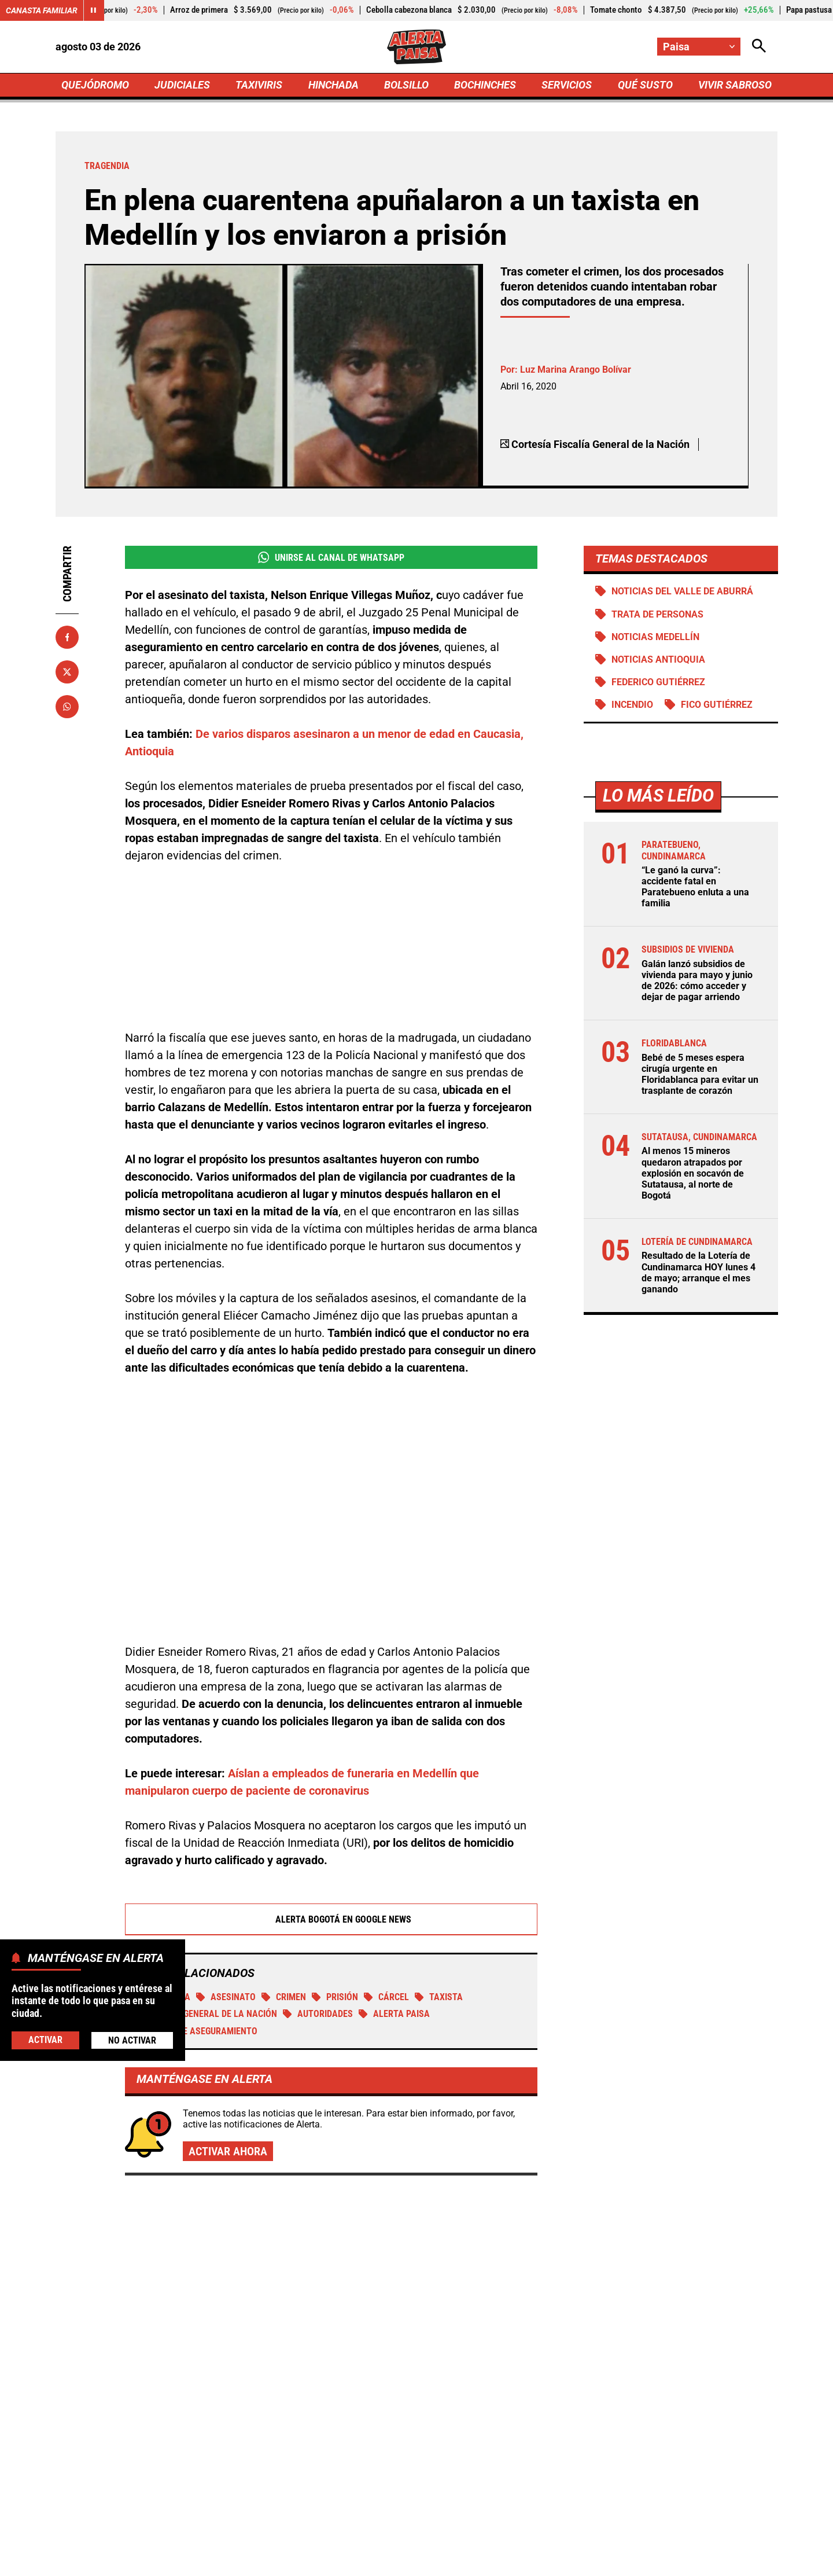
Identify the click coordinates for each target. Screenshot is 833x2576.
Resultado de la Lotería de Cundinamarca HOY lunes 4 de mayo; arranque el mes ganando (698, 1272)
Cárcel (386, 1867)
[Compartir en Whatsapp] (67, 706)
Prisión (335, 1867)
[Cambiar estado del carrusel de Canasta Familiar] (93, 10)
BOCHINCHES (485, 85)
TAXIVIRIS (258, 85)
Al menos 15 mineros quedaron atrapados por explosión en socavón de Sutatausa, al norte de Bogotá (692, 1173)
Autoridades (318, 1884)
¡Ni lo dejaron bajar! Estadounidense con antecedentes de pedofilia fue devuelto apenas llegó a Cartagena (408, 2261)
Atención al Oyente (401, 2561)
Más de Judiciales (154, 2118)
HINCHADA (333, 85)
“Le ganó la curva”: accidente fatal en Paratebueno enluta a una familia (695, 887)
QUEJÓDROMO (95, 85)
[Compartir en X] (67, 671)
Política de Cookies (644, 2561)
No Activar (132, 2040)
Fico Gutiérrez (716, 704)
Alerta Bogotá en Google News (331, 1789)
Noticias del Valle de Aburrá (682, 591)
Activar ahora (228, 2021)
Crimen (283, 1867)
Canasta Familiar (42, 10)
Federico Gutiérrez (658, 682)
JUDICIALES (182, 85)
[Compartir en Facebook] (67, 637)
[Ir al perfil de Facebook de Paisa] (376, 2462)
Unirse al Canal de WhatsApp (330, 557)
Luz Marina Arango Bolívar (575, 369)
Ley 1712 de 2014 (739, 2561)
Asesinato (226, 1867)
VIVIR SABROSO (735, 85)
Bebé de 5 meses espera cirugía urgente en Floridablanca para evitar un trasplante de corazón (699, 1074)
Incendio (632, 704)
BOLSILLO (406, 85)
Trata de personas (657, 614)
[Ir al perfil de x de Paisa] (413, 2462)
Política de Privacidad (299, 2561)
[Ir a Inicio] (416, 47)
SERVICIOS (566, 85)
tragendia (160, 1867)
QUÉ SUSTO (645, 85)
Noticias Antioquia (658, 659)
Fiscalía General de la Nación (204, 1884)
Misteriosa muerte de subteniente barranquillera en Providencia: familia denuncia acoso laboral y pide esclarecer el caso (658, 2300)
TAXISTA (439, 1867)
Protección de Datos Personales (522, 2561)
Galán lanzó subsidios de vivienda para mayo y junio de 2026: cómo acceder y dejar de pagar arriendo (696, 980)
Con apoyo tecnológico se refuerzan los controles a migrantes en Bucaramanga (649, 2183)
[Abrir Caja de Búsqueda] (759, 47)
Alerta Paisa (394, 1884)
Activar (45, 2039)
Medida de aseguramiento (194, 1900)
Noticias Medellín (655, 636)
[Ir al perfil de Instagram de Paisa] (454, 2462)
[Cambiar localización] (698, 47)
